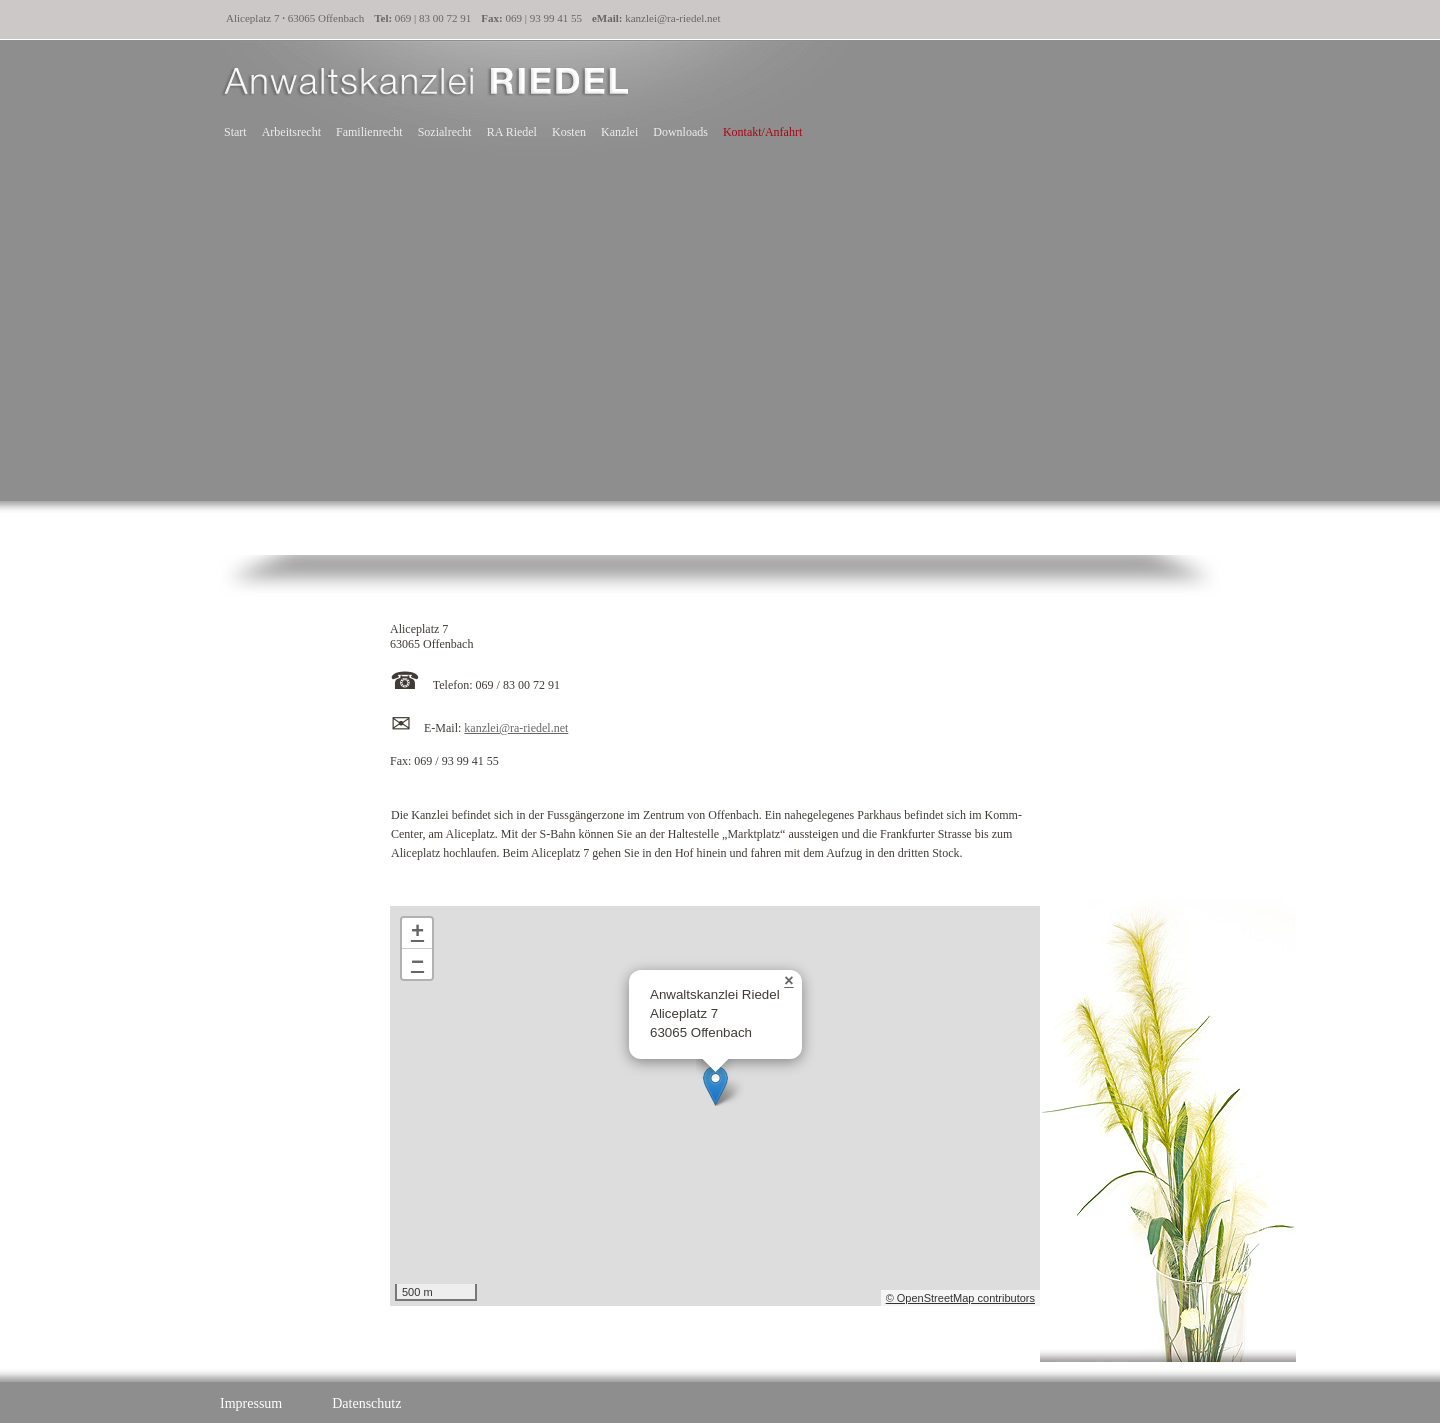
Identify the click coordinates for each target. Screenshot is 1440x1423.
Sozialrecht (445, 132)
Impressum (251, 1403)
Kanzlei (619, 132)
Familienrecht (369, 132)
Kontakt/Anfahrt (762, 132)
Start (235, 132)
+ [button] (417, 933)
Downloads (680, 132)
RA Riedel (512, 132)
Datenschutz (366, 1403)
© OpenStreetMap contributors (960, 1298)
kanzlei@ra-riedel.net (672, 18)
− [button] (417, 964)
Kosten (569, 132)
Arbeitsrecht (291, 132)
